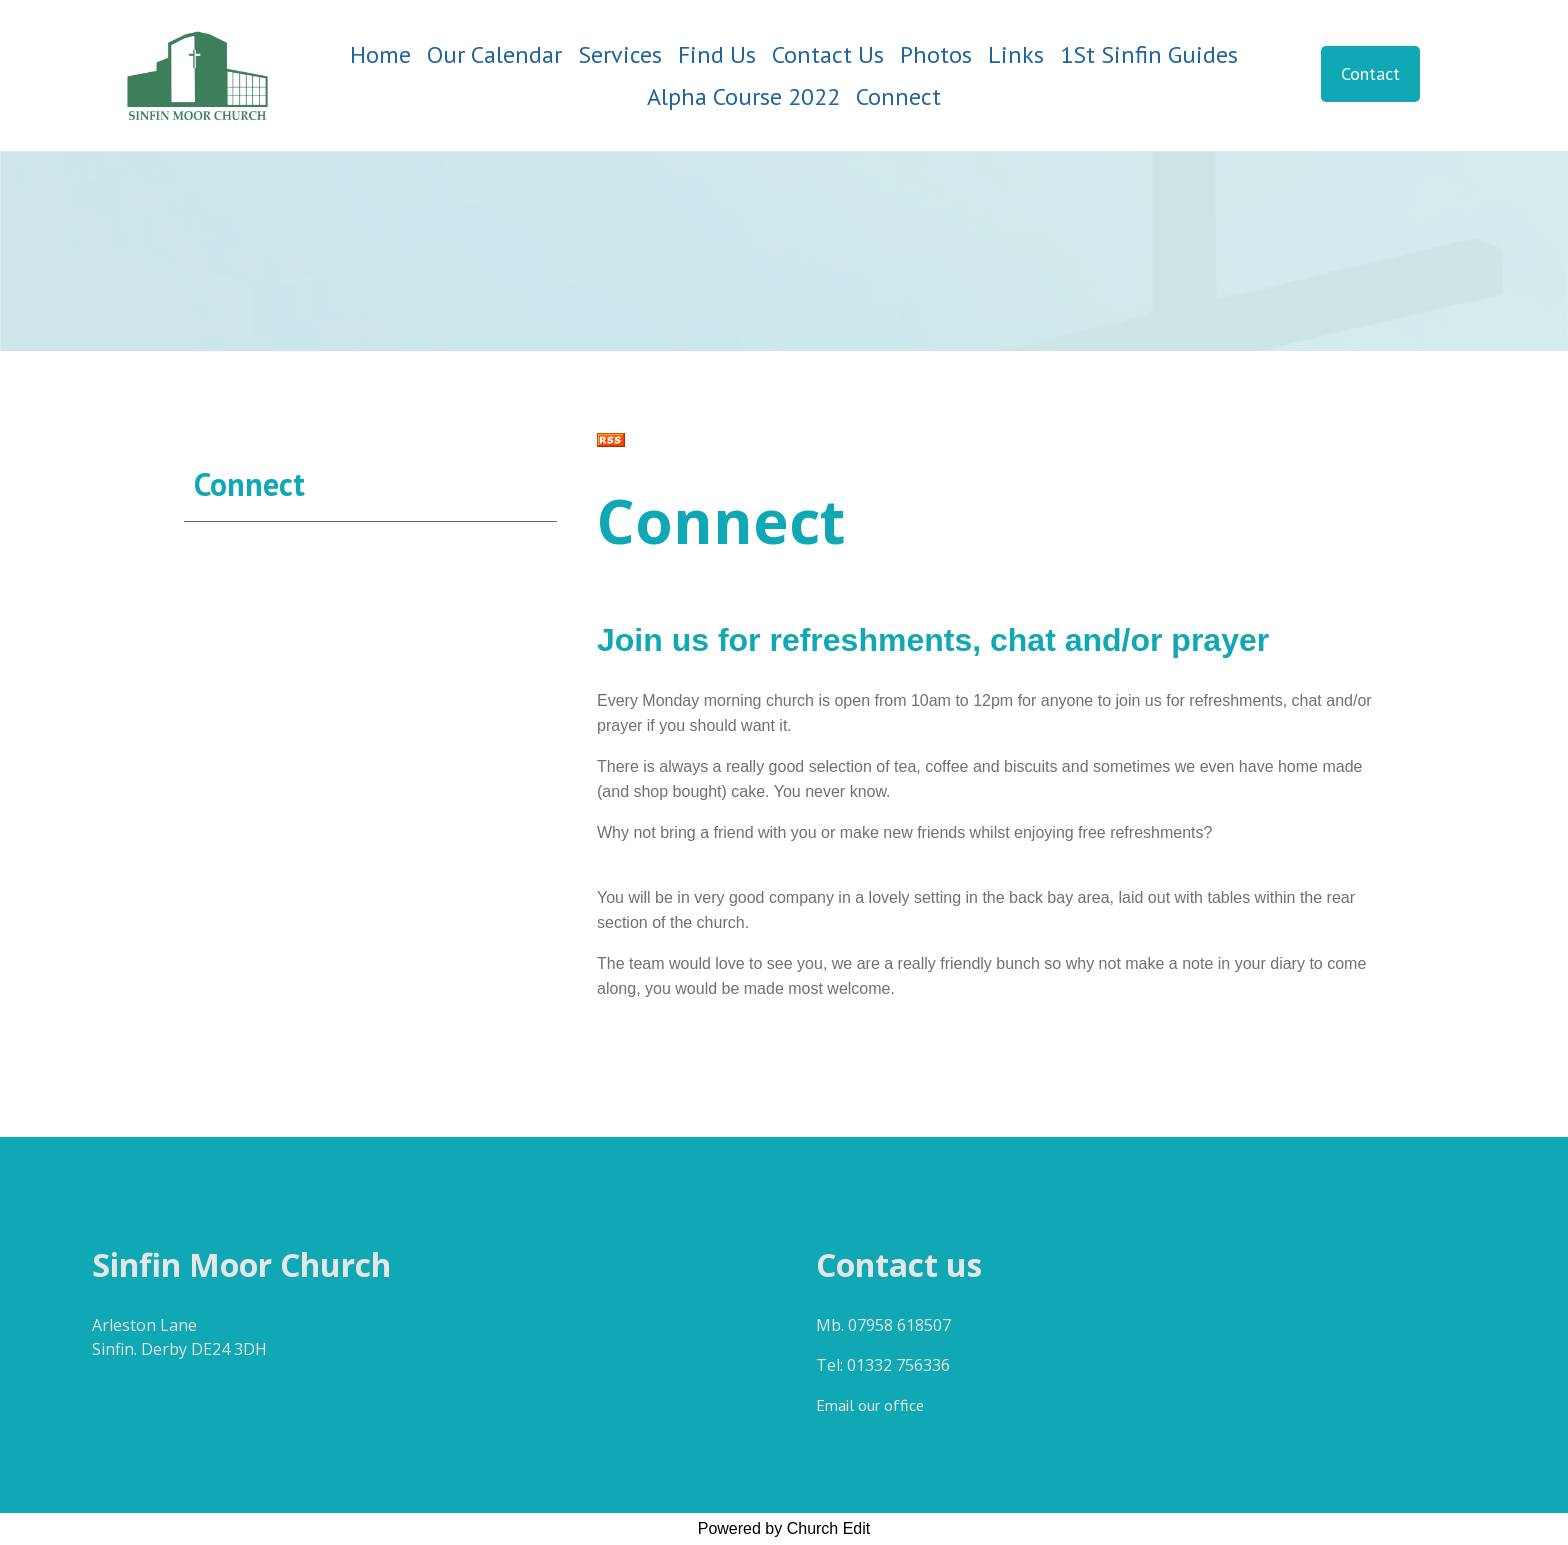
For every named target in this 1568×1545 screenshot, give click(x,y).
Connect (898, 96)
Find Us (717, 54)
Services (620, 54)
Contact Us (828, 54)
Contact (1370, 73)
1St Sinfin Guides (1149, 54)
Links (1016, 54)
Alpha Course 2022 (743, 96)
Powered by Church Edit (784, 1528)
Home (380, 54)
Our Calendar (494, 54)
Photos (936, 54)
